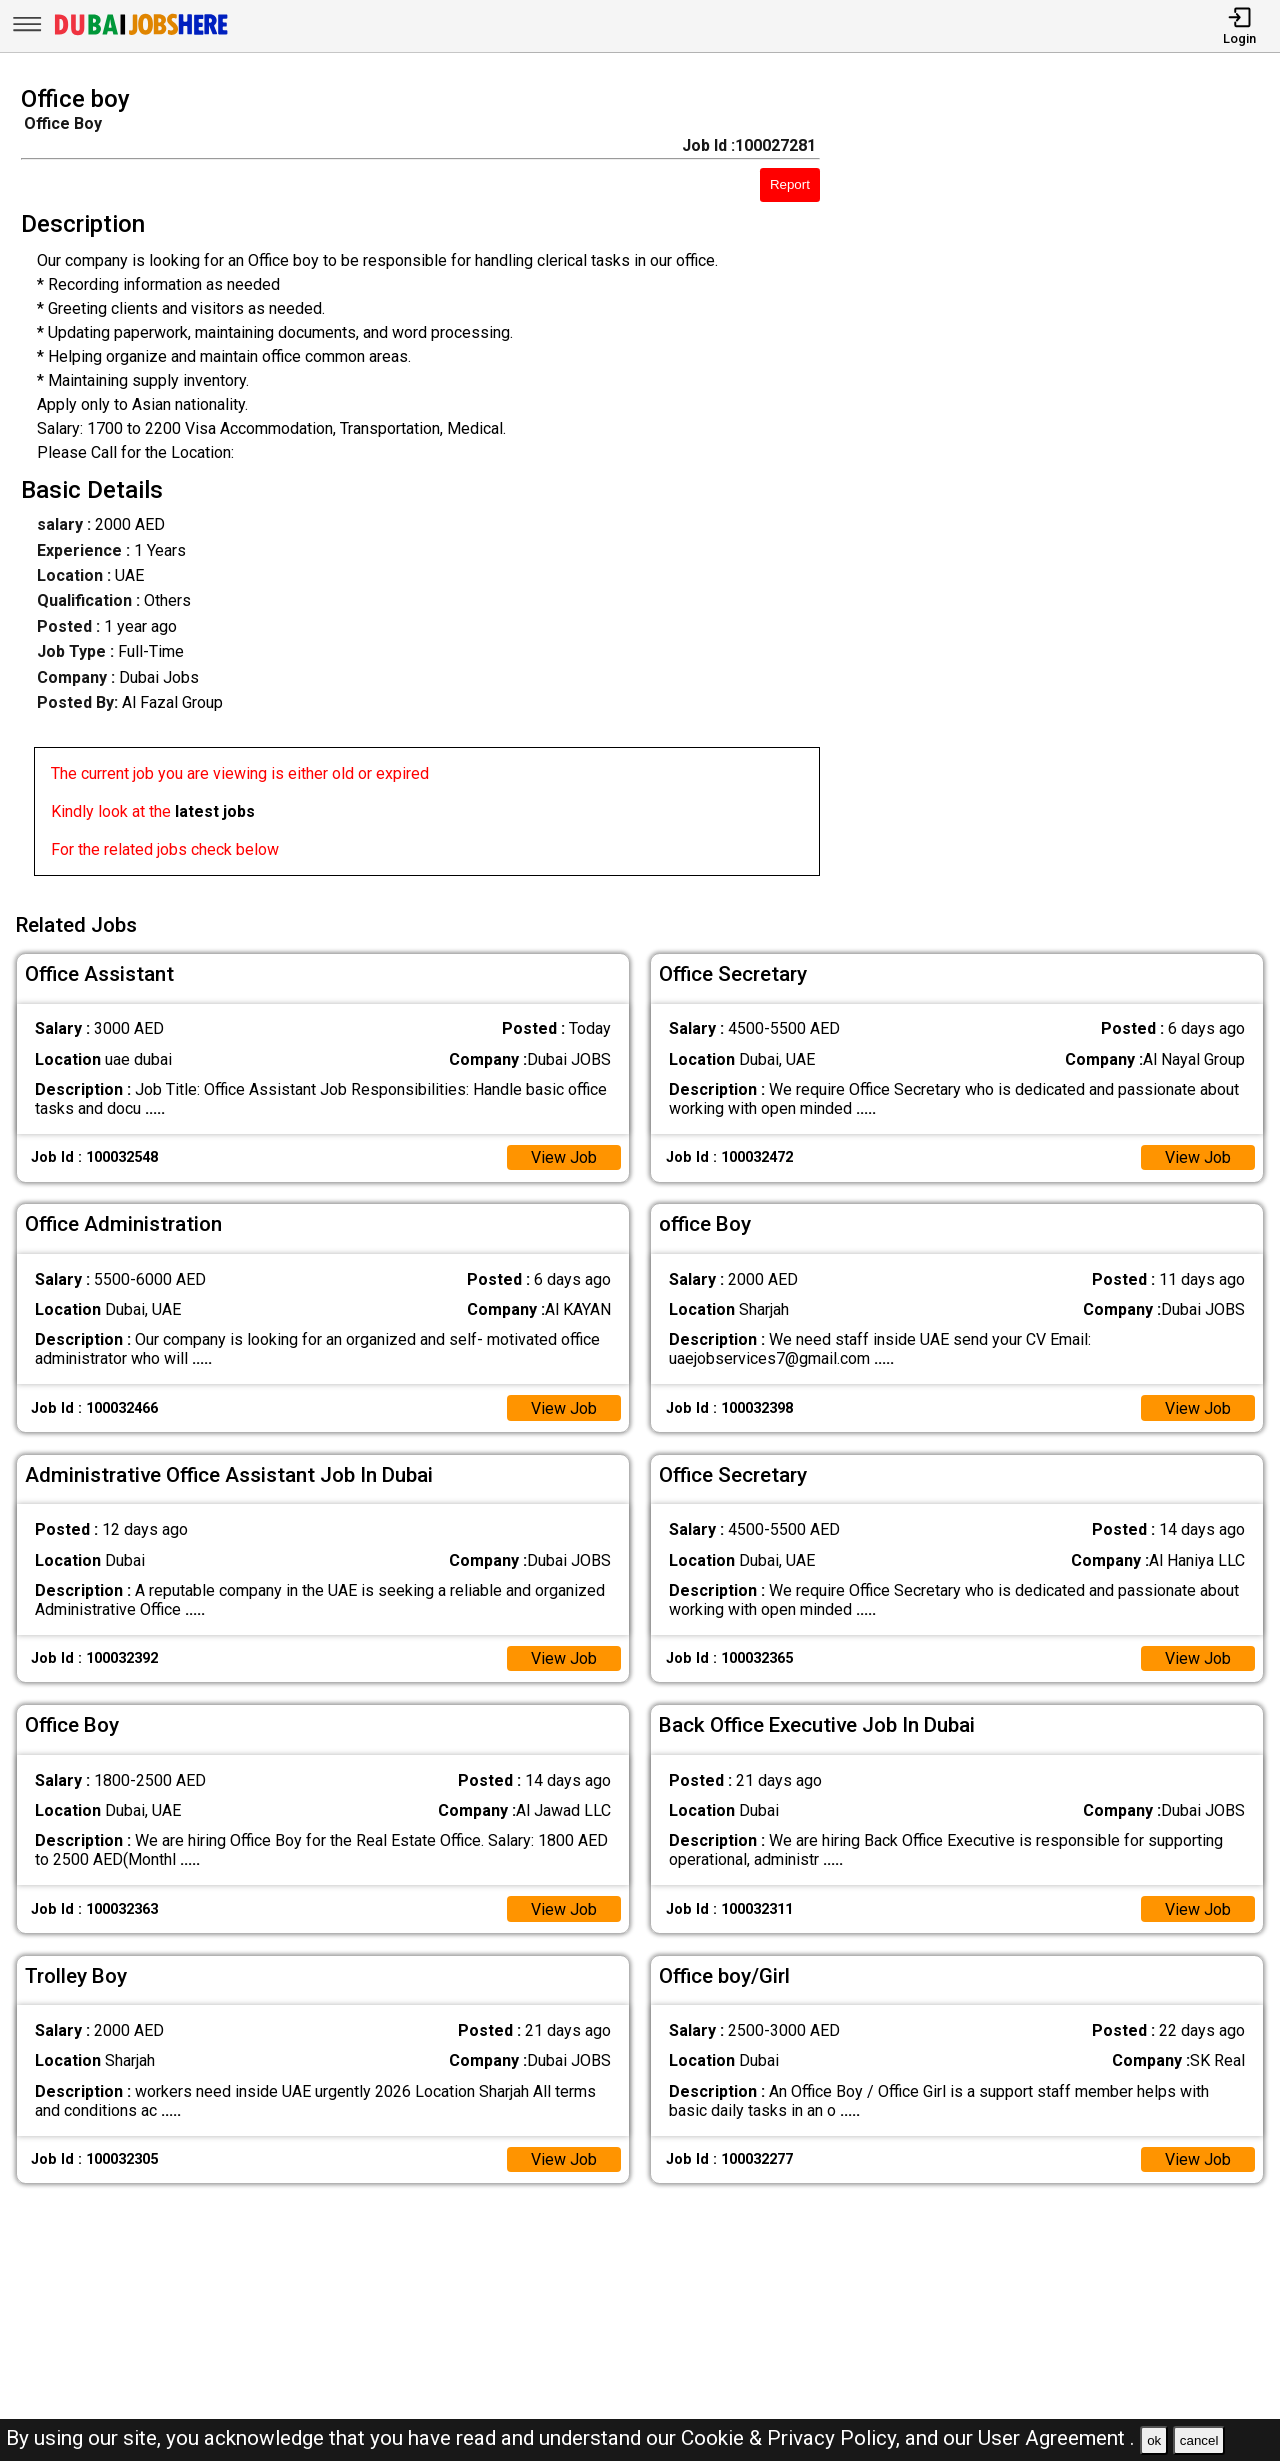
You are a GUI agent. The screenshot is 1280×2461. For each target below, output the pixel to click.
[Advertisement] (1066, 487)
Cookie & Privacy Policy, (793, 2438)
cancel (1199, 2440)
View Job (564, 1157)
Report (790, 184)
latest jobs (215, 811)
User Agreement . (1056, 2438)
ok (1154, 2440)
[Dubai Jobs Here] (141, 33)
